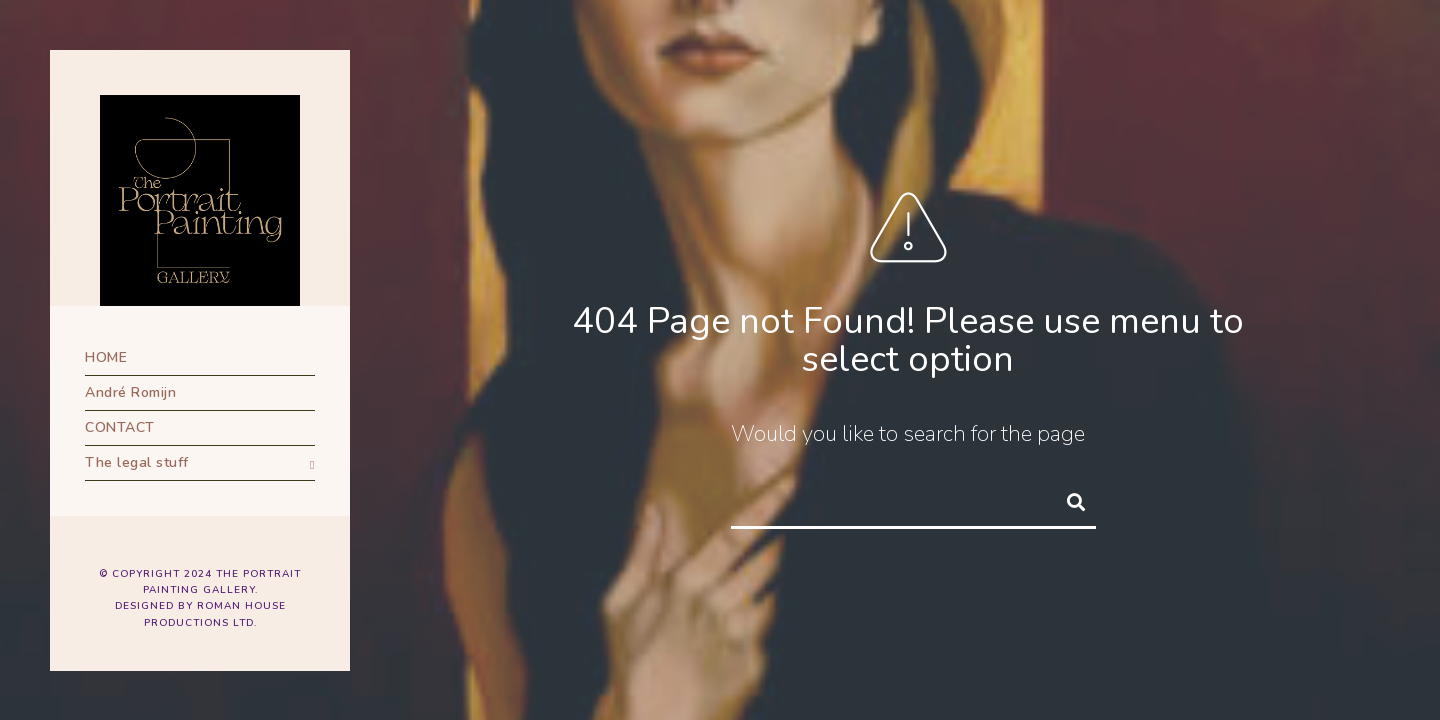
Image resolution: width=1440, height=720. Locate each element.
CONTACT (120, 427)
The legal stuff (137, 462)
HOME (106, 357)
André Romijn (130, 392)
